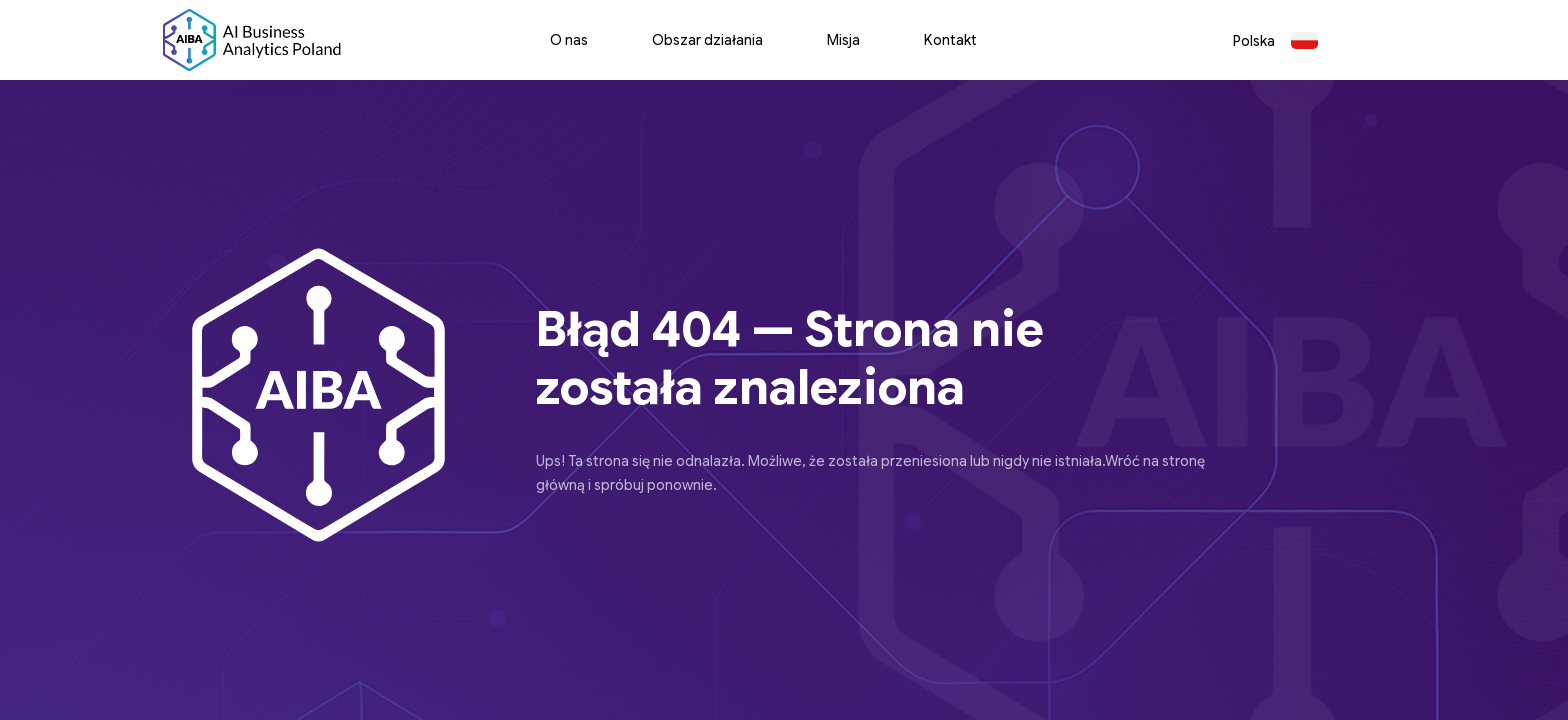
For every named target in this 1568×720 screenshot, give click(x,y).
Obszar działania (707, 40)
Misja (843, 40)
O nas (569, 40)
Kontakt (950, 40)
